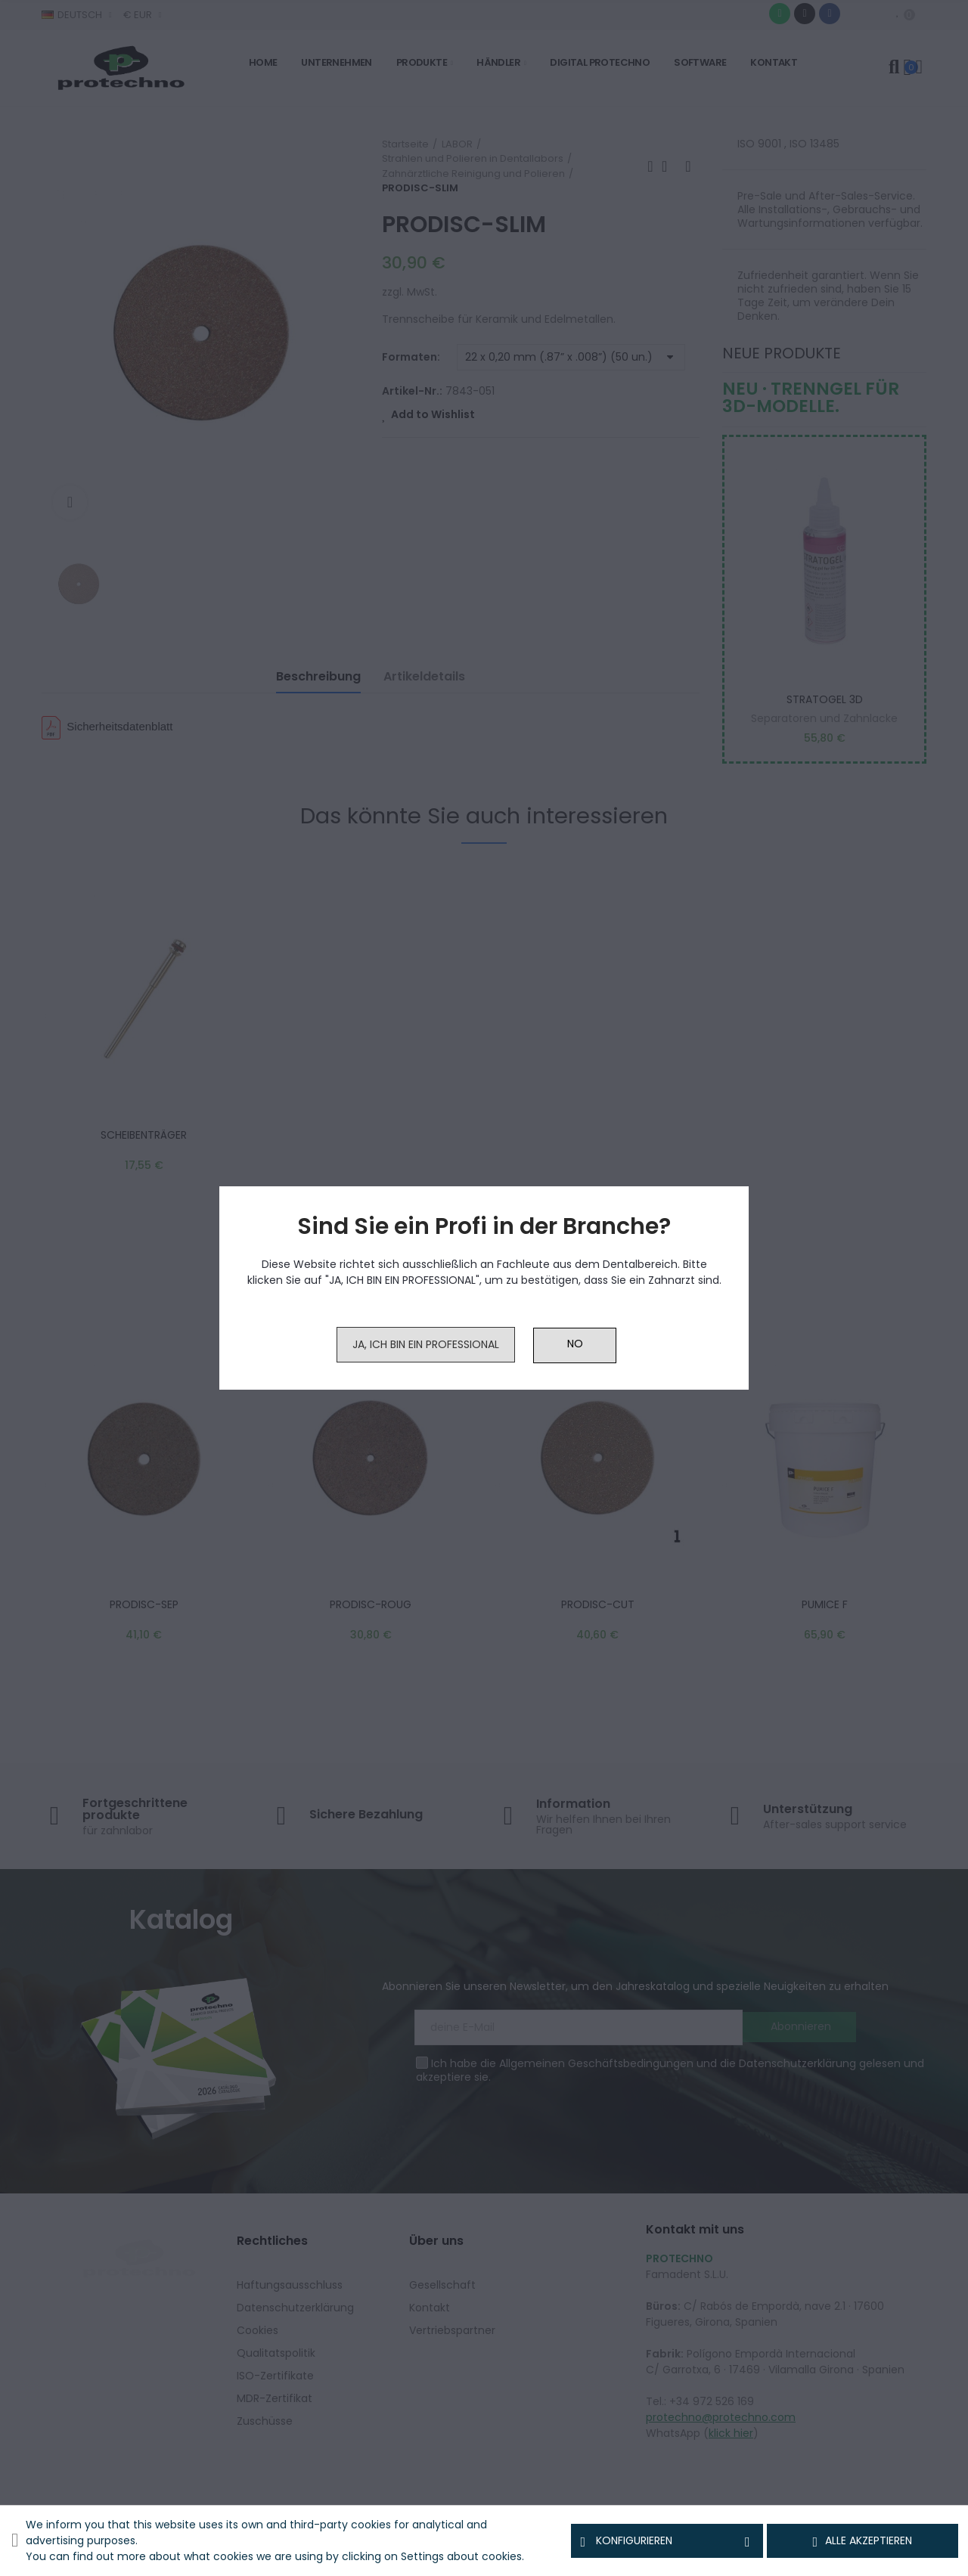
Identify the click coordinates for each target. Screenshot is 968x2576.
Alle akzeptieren (863, 2541)
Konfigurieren (666, 2541)
